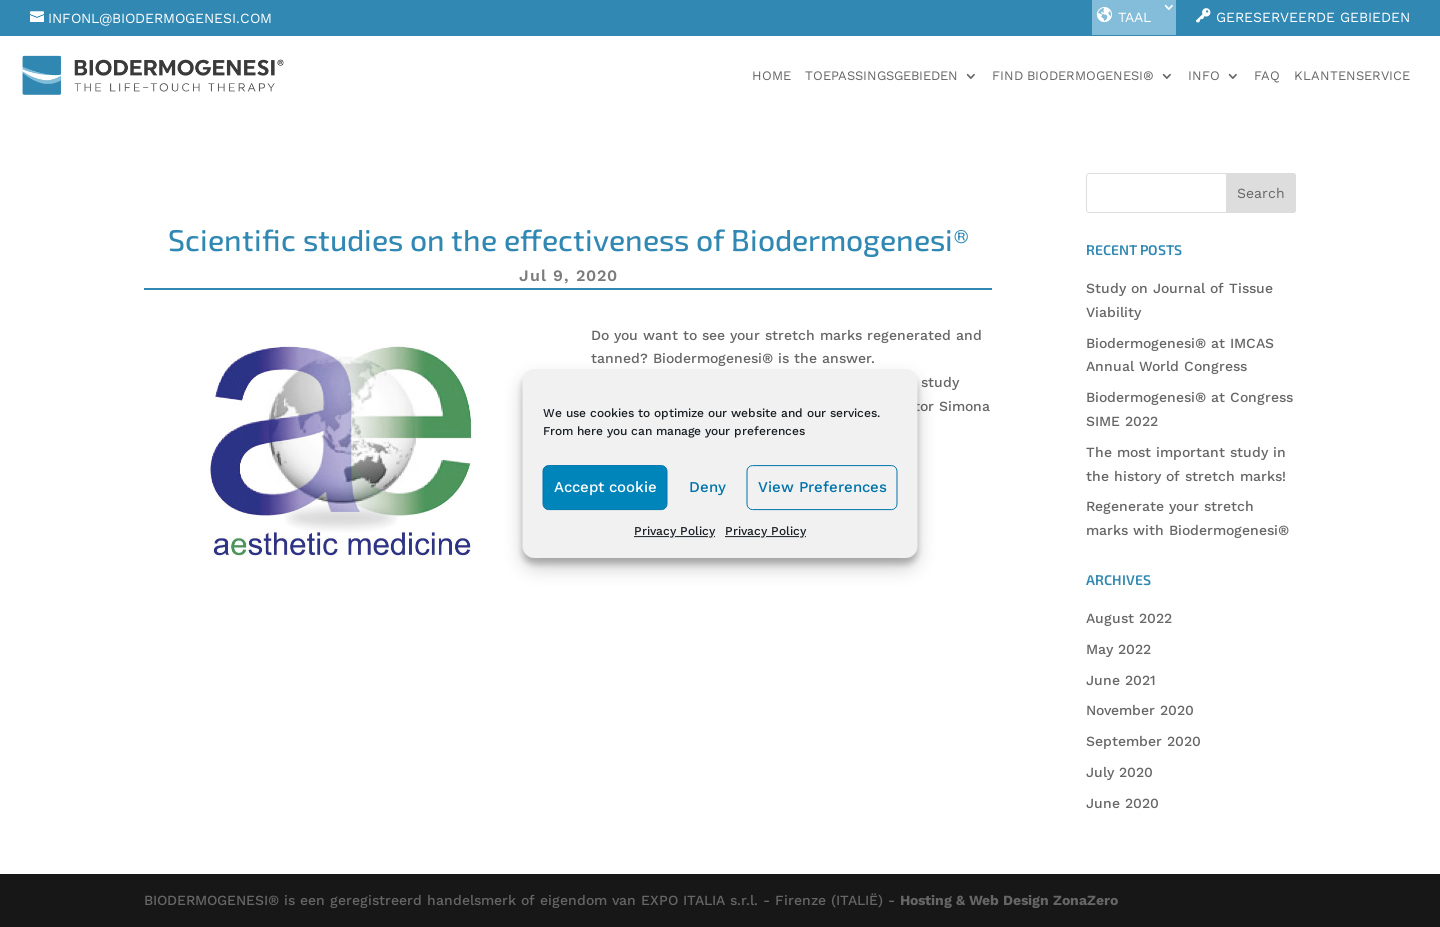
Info (1204, 76)
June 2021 (1121, 680)
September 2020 (1143, 741)
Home (771, 76)
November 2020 (1140, 710)
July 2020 (1119, 772)
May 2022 (1118, 649)
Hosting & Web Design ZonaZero (1009, 900)
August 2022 (1129, 618)
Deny (707, 487)
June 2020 (1122, 803)
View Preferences (822, 487)
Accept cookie (605, 487)
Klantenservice (1352, 76)
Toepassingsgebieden (881, 76)
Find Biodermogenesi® (1073, 76)
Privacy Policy (674, 531)
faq (1267, 76)
